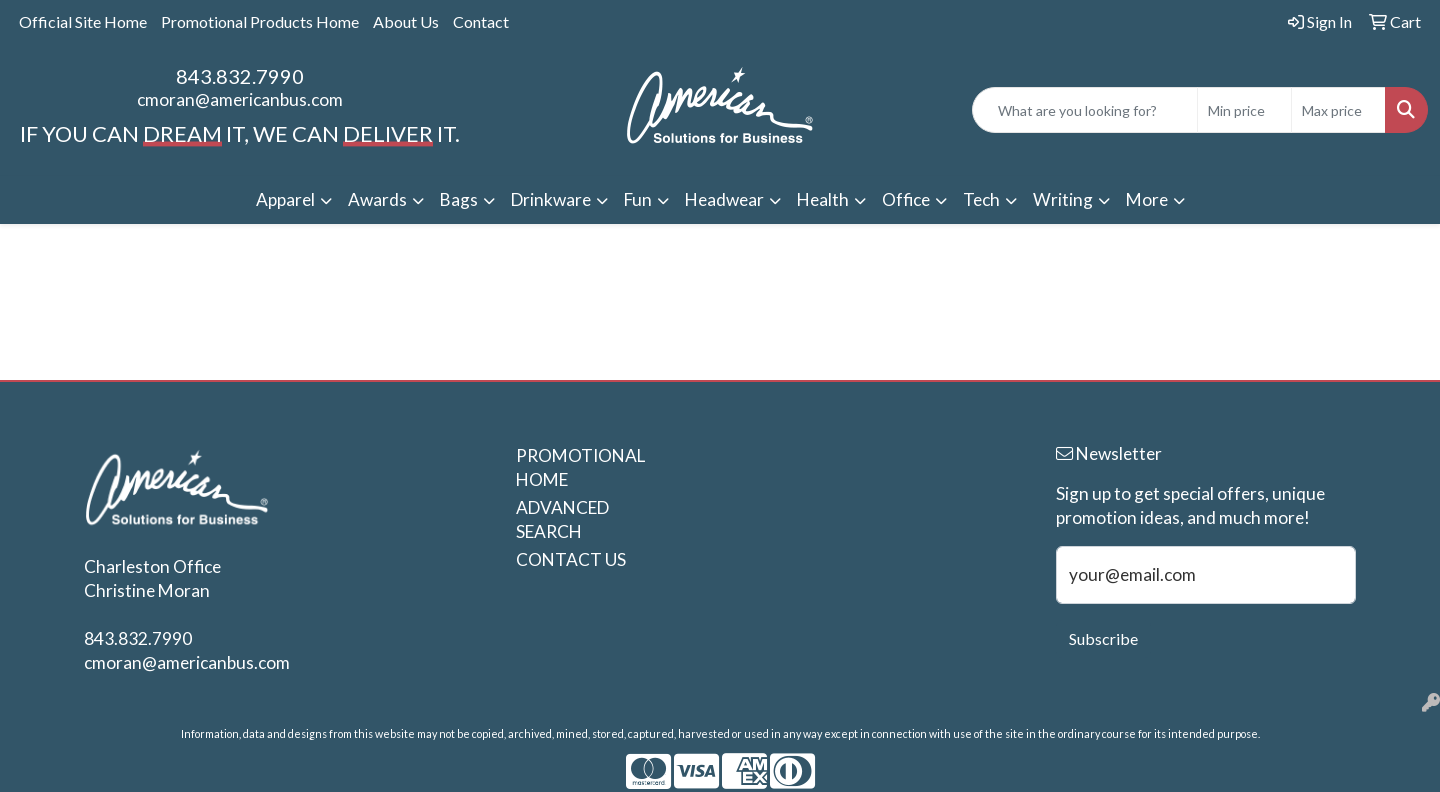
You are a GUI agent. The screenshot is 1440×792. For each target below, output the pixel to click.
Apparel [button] (285, 199)
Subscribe (1103, 638)
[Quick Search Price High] (1338, 110)
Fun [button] (638, 199)
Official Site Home (83, 21)
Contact (481, 21)
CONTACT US (571, 559)
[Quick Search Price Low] (1244, 110)
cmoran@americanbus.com (240, 99)
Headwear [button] (724, 199)
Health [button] (823, 199)
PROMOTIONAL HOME (571, 467)
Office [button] (906, 199)
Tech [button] (981, 199)
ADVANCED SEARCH (562, 519)
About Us (406, 21)
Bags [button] (459, 199)
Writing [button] (1063, 199)
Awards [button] (377, 199)
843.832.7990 (240, 76)
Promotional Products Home (260, 21)
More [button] (1147, 199)
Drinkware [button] (551, 199)
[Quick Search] (1085, 110)
